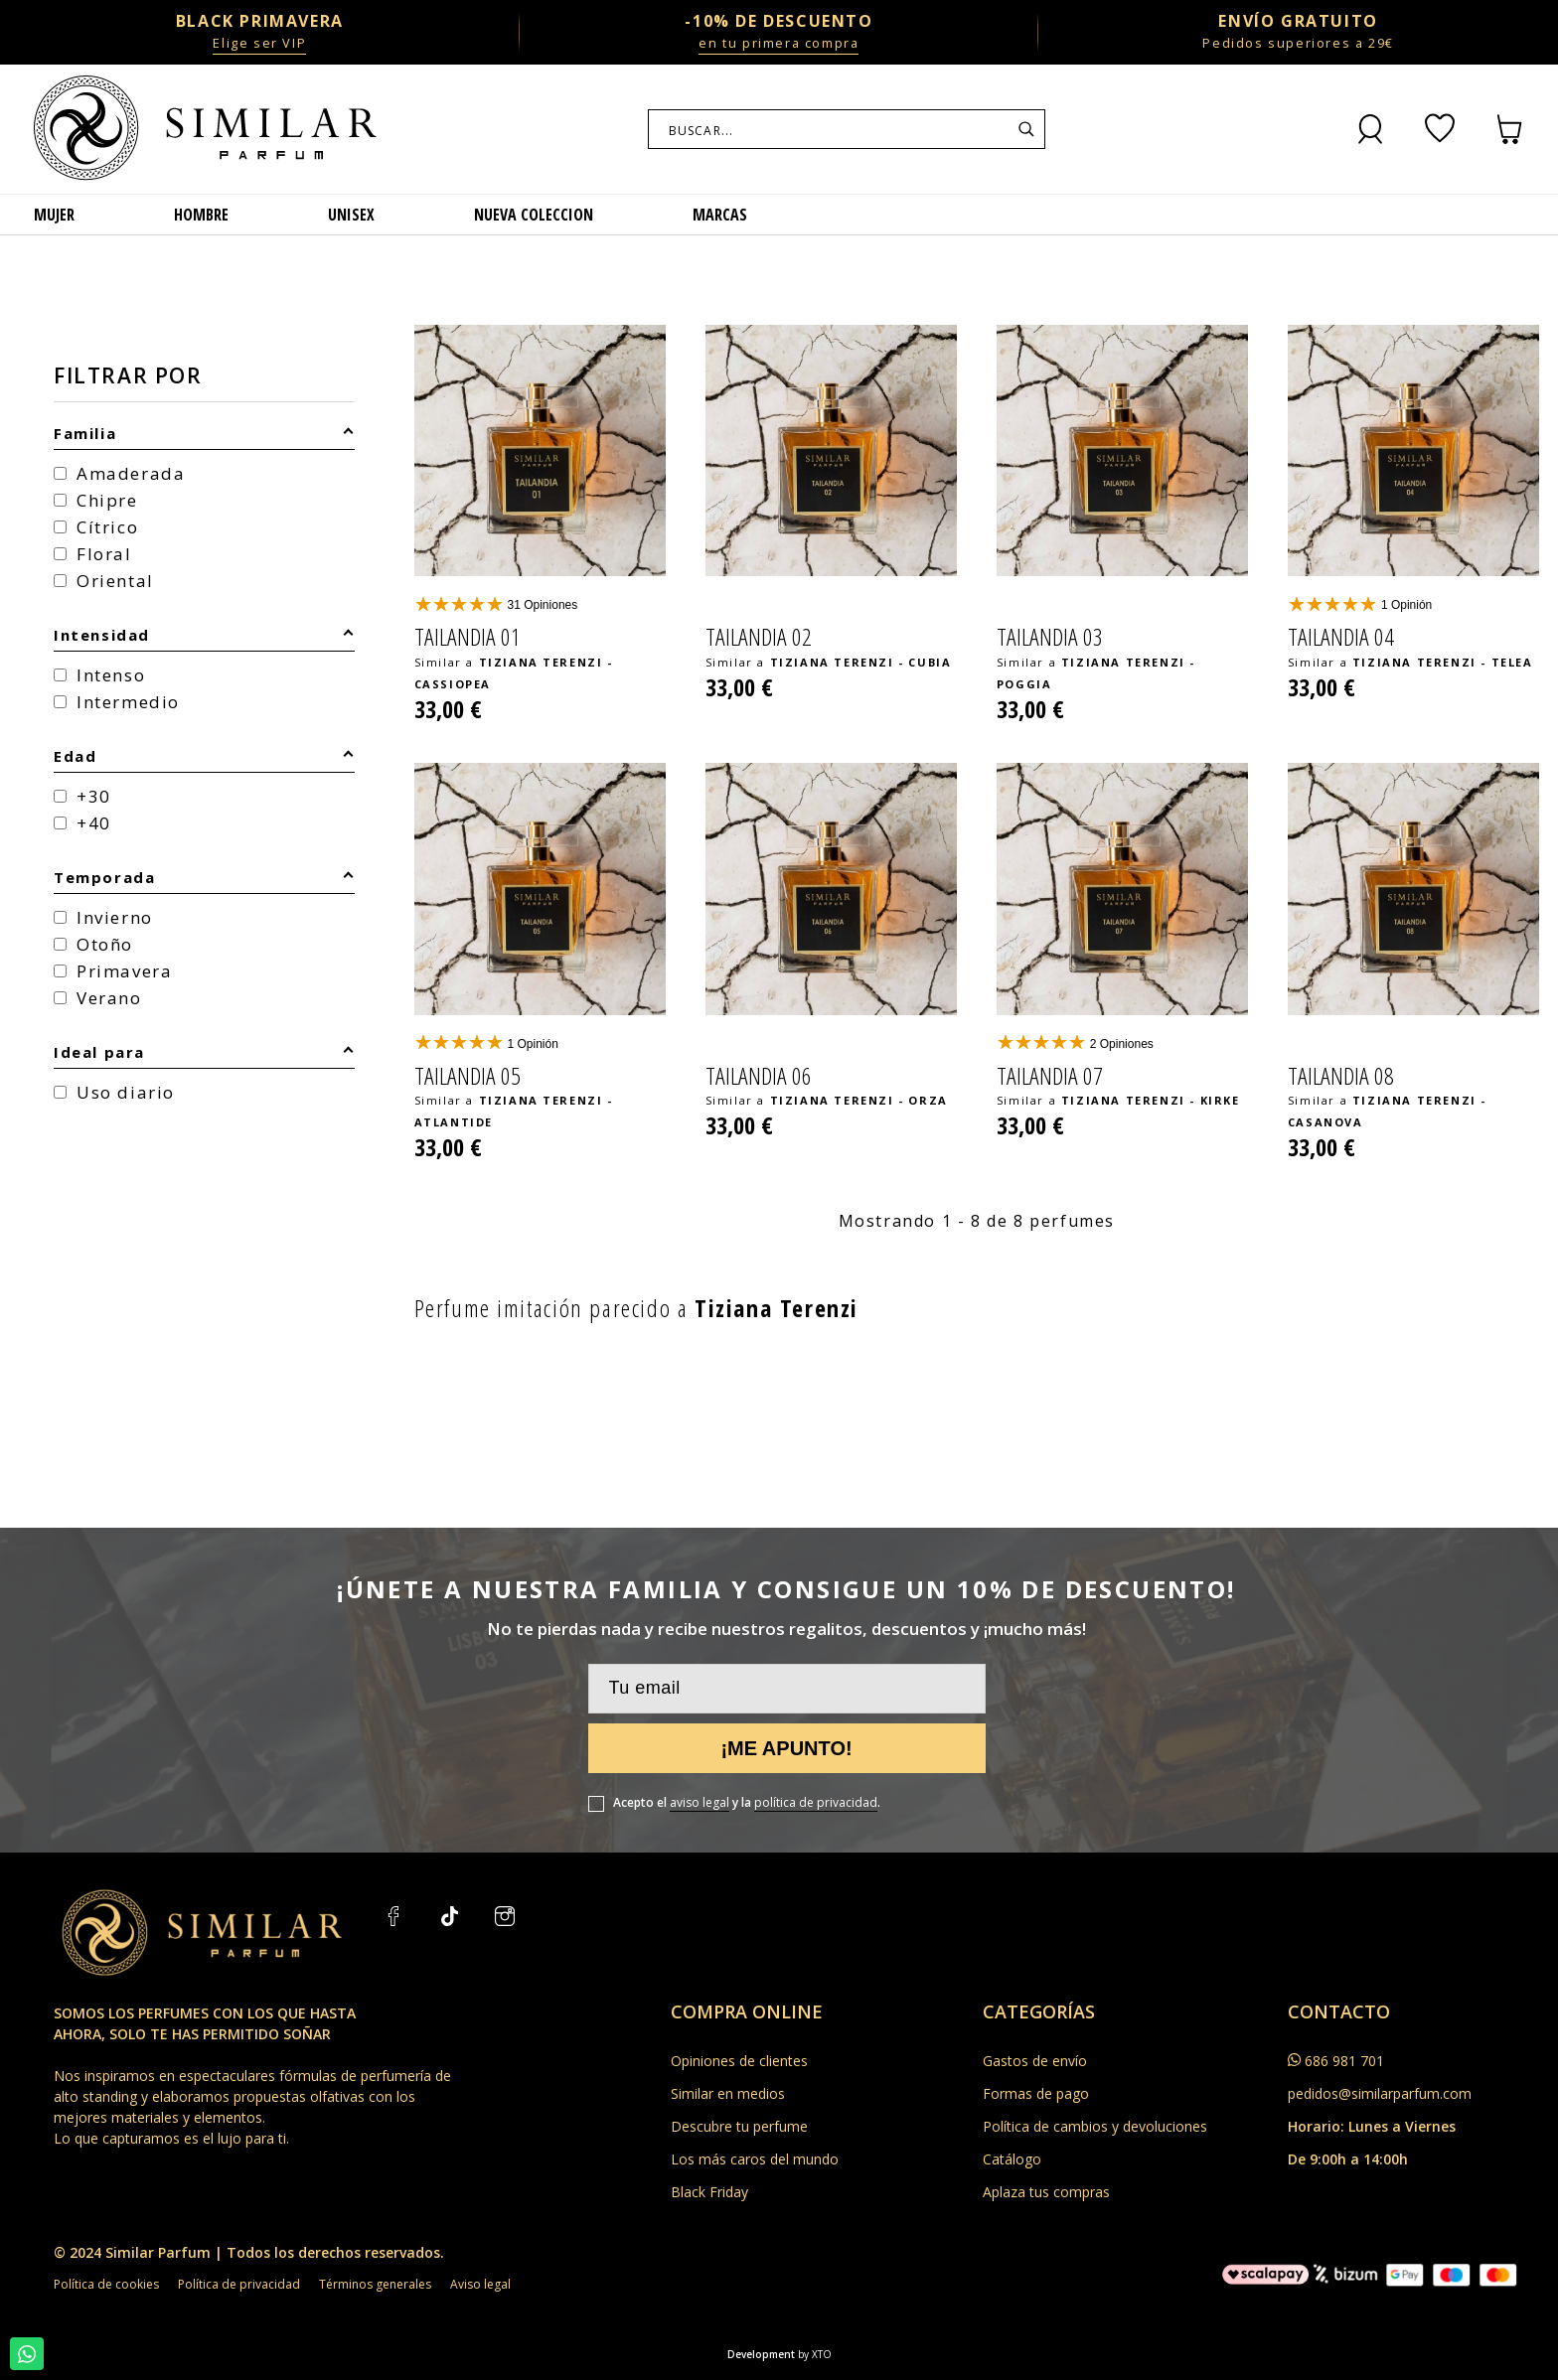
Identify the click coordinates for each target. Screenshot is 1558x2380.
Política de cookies (106, 2284)
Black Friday (709, 2191)
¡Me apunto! (786, 1748)
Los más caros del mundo (755, 2159)
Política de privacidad (239, 2284)
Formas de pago (1036, 2093)
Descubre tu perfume (739, 2126)
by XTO (815, 2354)
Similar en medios (728, 2093)
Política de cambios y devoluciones (1095, 2126)
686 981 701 (1344, 2060)
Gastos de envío (1035, 2060)
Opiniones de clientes (739, 2060)
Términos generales (375, 2284)
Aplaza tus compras (1046, 2191)
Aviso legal (480, 2284)
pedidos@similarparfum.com (1380, 2093)
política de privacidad (815, 1802)
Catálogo (1012, 2159)
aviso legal (699, 1802)
